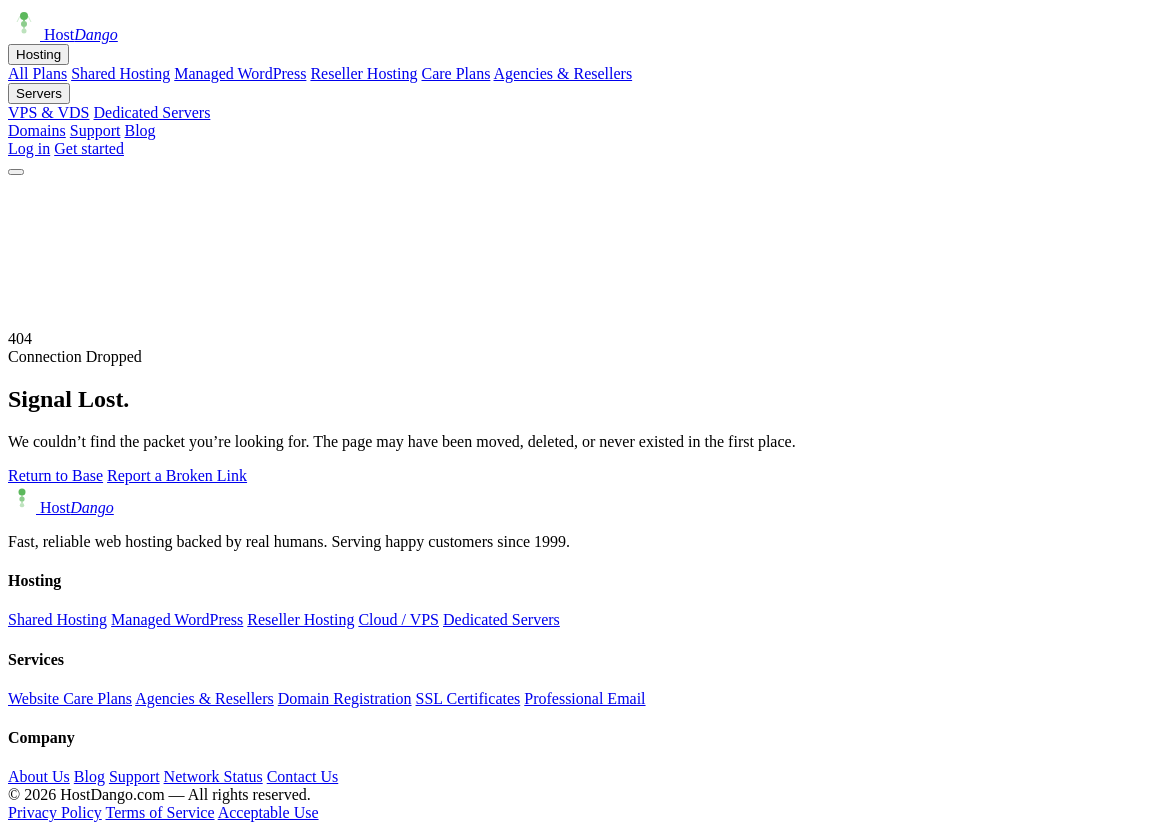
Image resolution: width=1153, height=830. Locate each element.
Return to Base (55, 475)
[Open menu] (16, 172)
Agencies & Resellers (563, 73)
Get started (89, 148)
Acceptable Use (268, 812)
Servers (39, 93)
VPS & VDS (49, 112)
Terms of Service (159, 812)
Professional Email (584, 698)
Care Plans (456, 73)
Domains (37, 130)
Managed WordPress (240, 73)
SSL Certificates (468, 698)
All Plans (37, 73)
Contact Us (303, 776)
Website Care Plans (70, 698)
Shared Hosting (120, 73)
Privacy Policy (55, 812)
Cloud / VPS (398, 619)
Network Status (213, 776)
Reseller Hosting (363, 73)
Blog (139, 130)
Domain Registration (345, 698)
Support (95, 130)
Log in (29, 148)
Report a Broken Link (177, 475)
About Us (39, 776)
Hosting (38, 54)
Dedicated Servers (152, 112)
